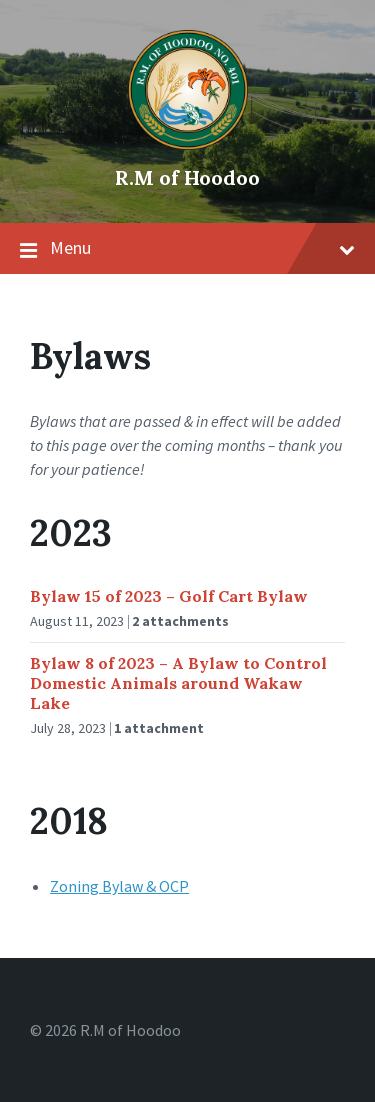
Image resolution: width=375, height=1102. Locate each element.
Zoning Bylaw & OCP (119, 886)
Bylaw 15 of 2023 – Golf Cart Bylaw (169, 596)
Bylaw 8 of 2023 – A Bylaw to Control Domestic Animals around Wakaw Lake (178, 683)
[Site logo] (188, 144)
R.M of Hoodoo (187, 177)
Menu (187, 249)
